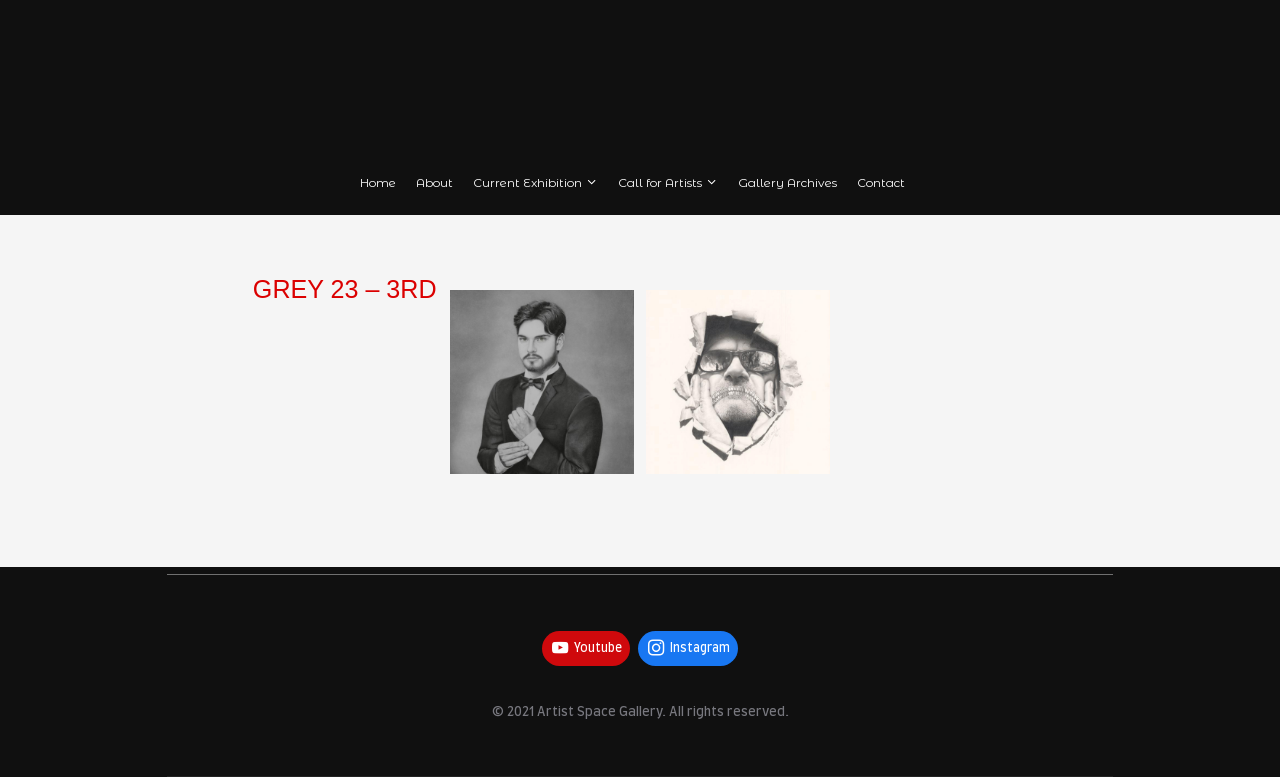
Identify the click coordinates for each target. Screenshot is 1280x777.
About (434, 182)
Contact (881, 182)
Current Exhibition (536, 182)
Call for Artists (668, 182)
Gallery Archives (787, 182)
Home (378, 182)
